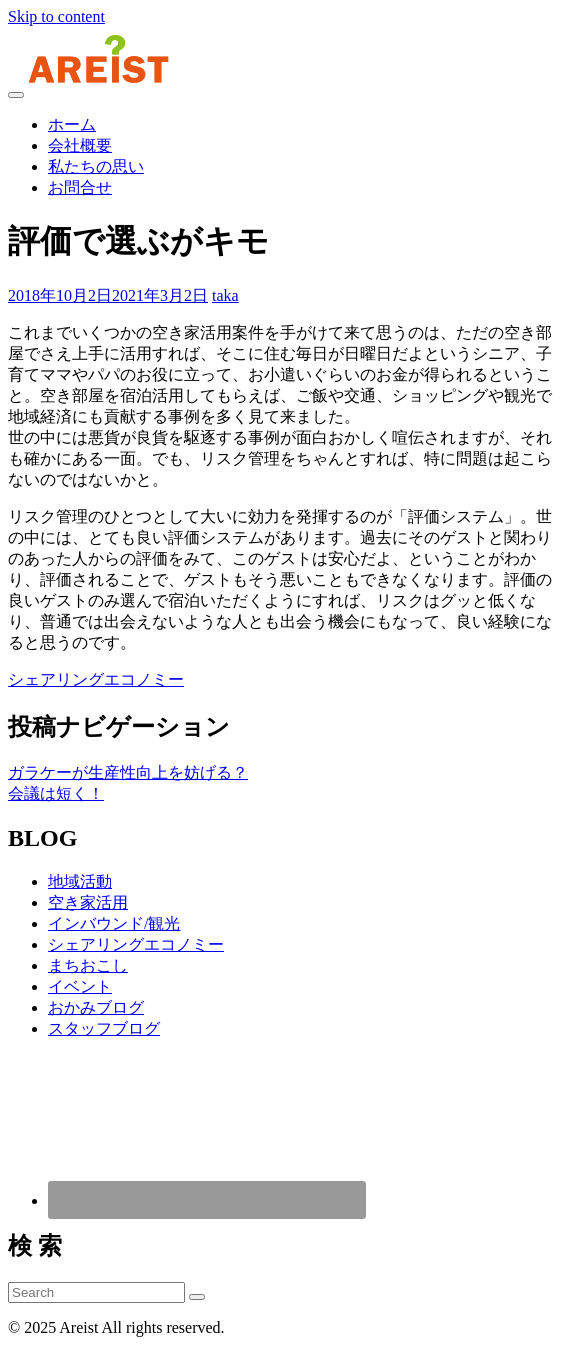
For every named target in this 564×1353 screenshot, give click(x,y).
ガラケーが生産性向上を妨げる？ (128, 772)
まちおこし (88, 965)
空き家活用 (88, 902)
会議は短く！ (56, 793)
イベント (80, 986)
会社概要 (80, 145)
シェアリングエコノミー (96, 679)
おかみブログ (96, 1007)
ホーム (72, 124)
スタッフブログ (104, 1028)
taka (225, 295)
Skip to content (56, 16)
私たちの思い (96, 166)
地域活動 (80, 881)
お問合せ (80, 187)
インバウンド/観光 (114, 923)
